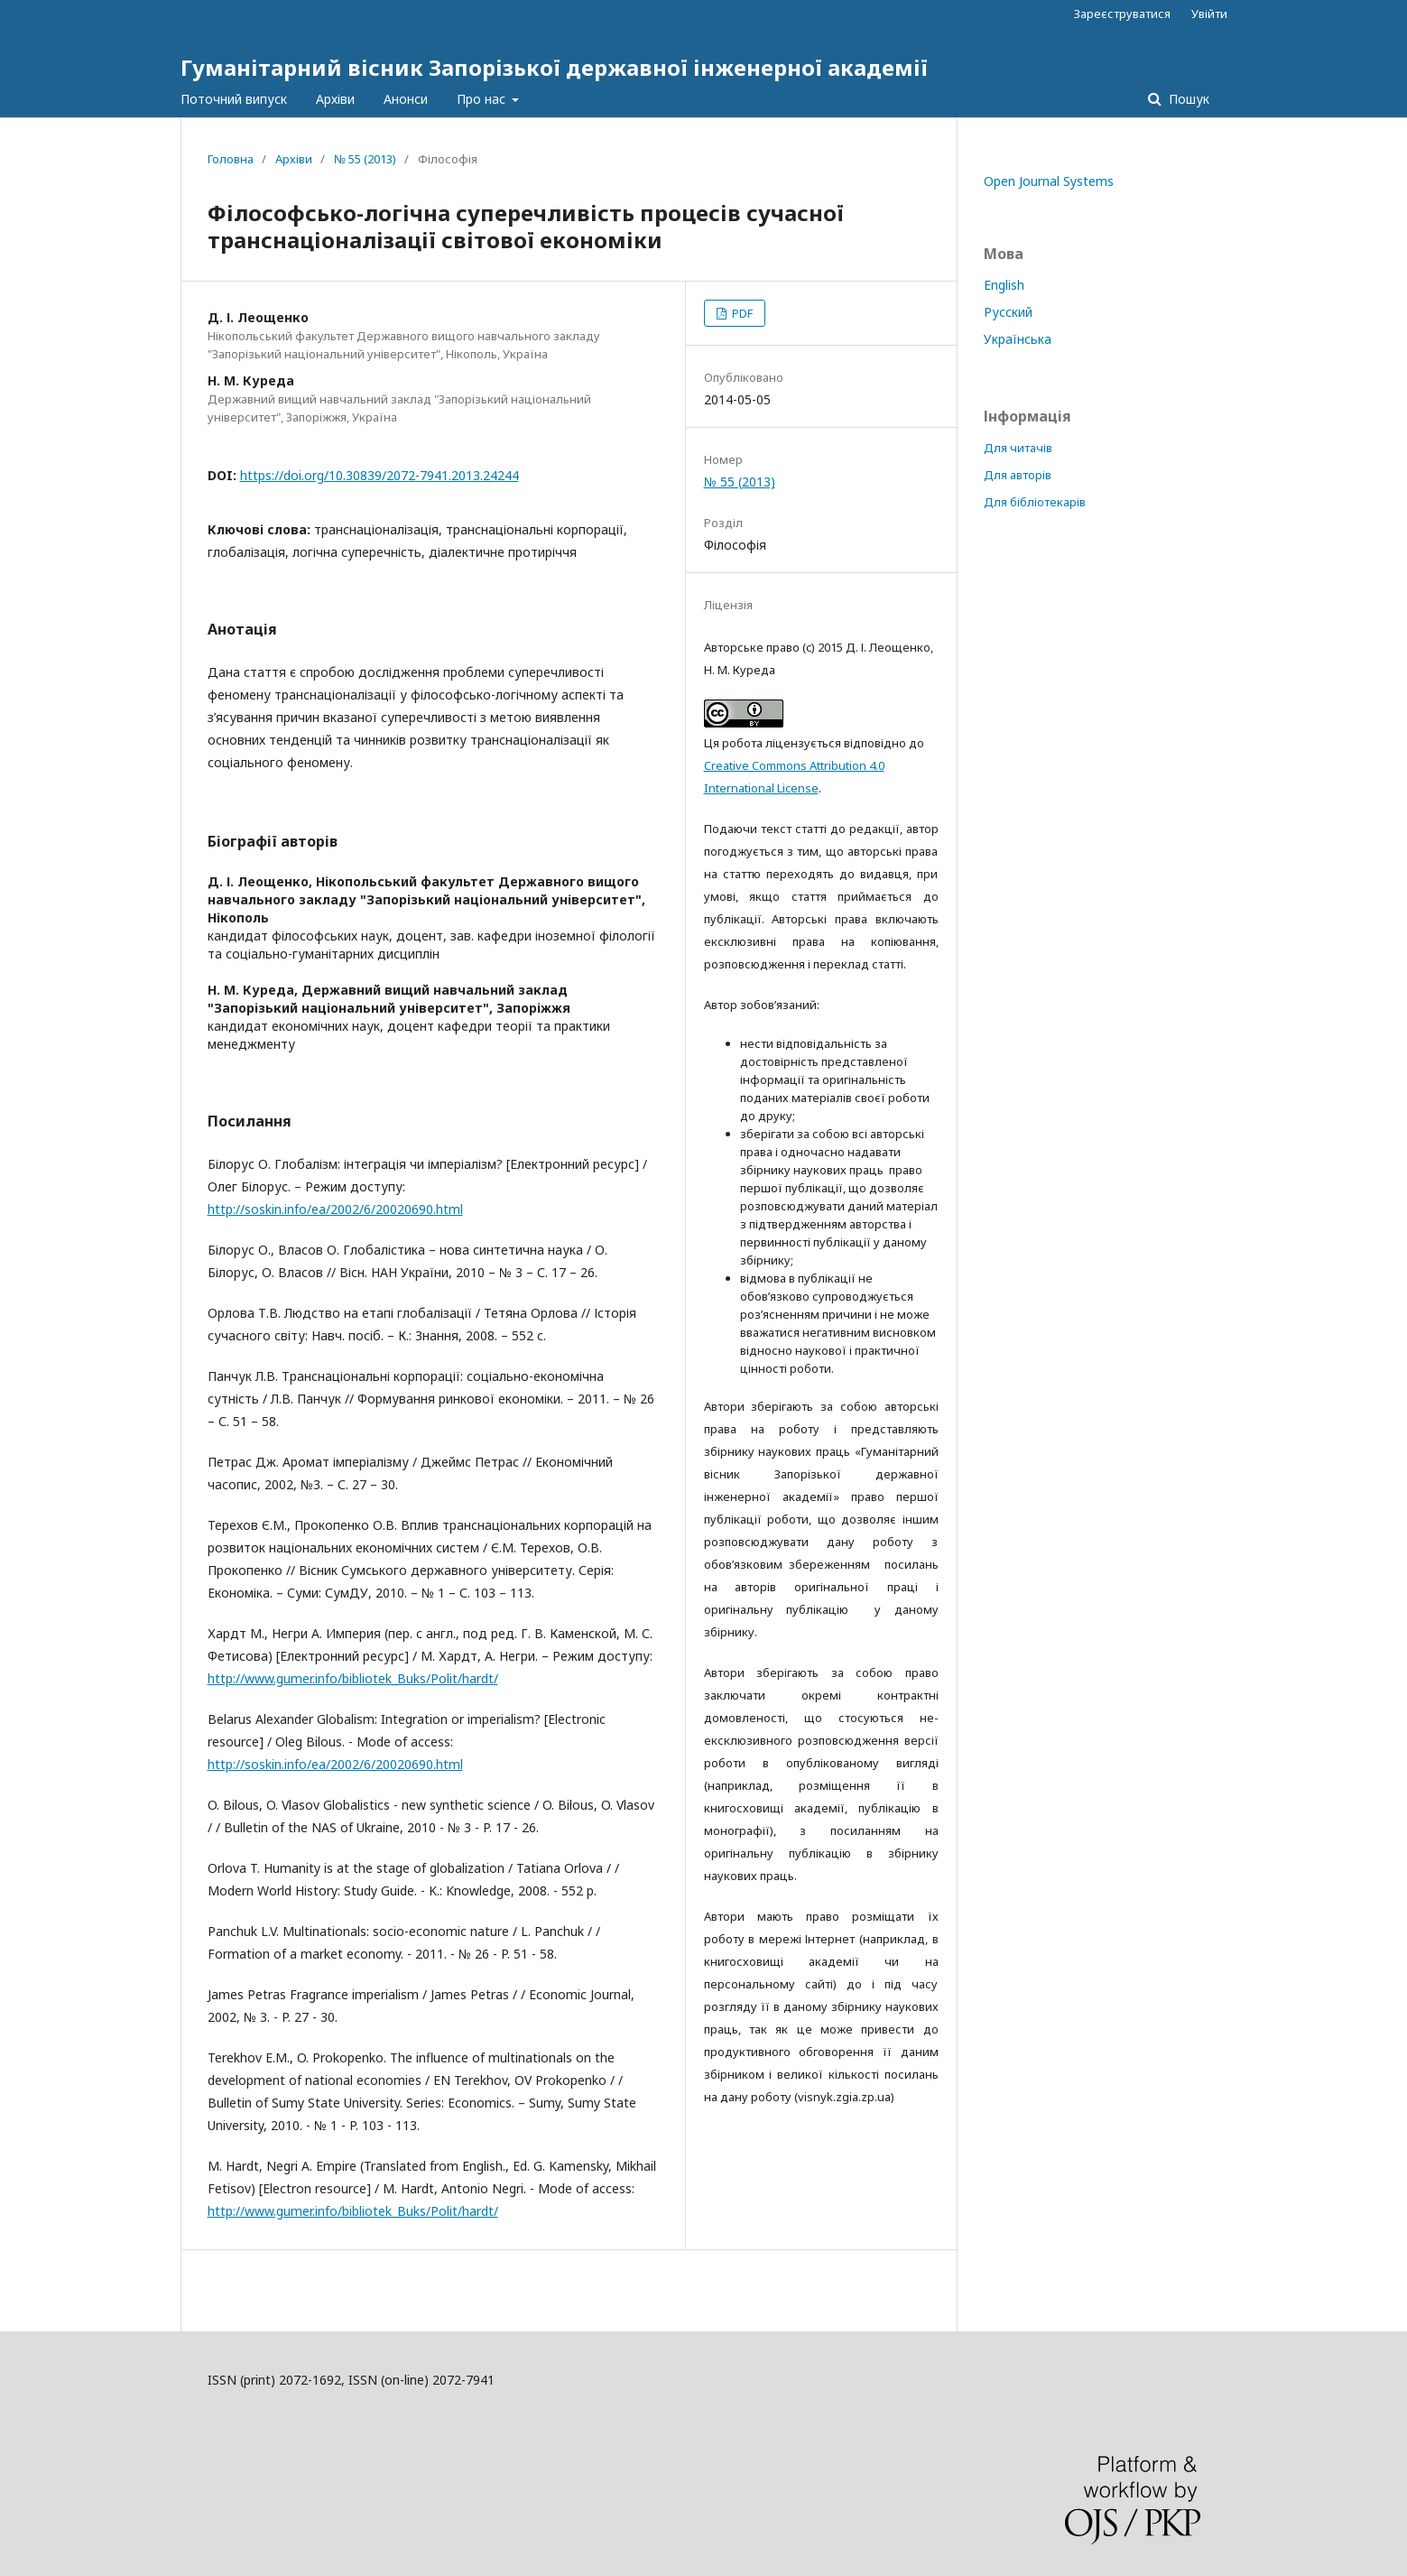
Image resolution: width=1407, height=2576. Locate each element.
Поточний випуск (234, 98)
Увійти (1209, 13)
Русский (1008, 311)
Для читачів (1018, 448)
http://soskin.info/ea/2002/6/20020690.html (335, 1209)
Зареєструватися (1122, 13)
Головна (231, 159)
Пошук (1187, 98)
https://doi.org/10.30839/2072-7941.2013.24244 (379, 475)
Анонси (406, 98)
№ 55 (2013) (365, 159)
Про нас (483, 98)
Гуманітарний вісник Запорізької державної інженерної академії (554, 67)
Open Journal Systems (1049, 181)
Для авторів (1017, 475)
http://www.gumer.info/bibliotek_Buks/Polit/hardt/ (353, 1678)
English (1004, 284)
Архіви (335, 98)
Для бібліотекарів (1035, 502)
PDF (741, 313)
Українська (1017, 338)
